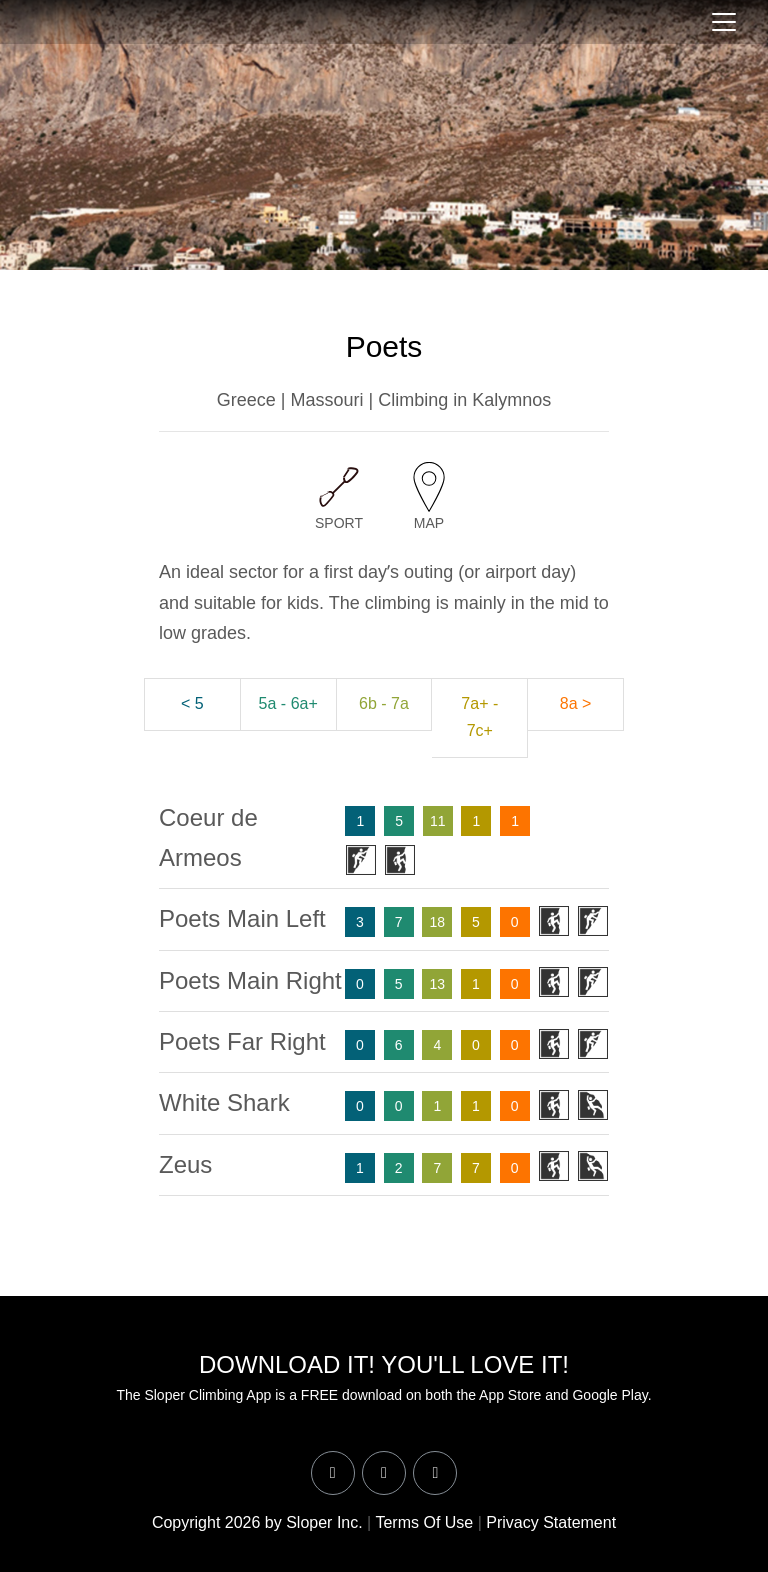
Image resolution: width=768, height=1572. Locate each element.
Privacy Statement (551, 1522)
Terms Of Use (424, 1522)
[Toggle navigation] (724, 22)
